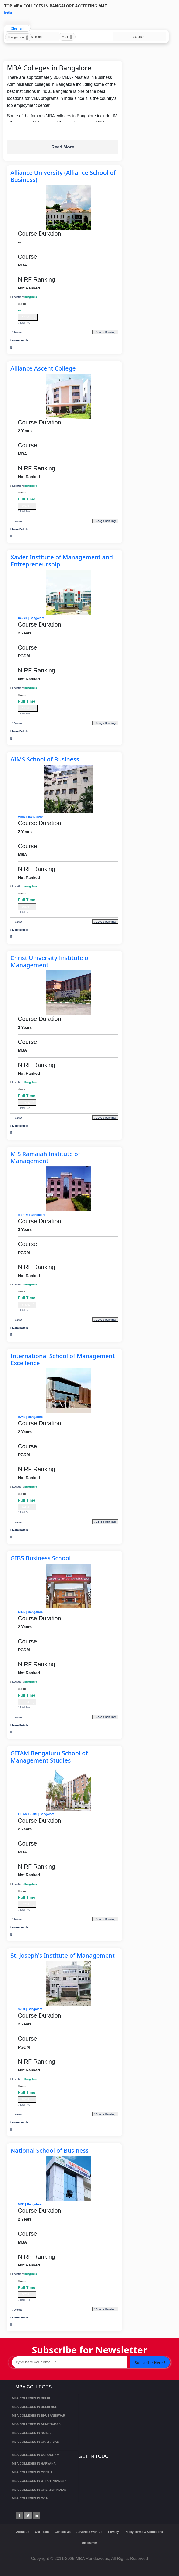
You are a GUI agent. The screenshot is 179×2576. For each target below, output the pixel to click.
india (8, 12)
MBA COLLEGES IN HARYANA (34, 2463)
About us (22, 2532)
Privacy (113, 2532)
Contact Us (63, 2532)
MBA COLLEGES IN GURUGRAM (35, 2455)
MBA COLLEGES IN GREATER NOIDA (39, 2489)
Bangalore (18, 37)
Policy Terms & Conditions (144, 2532)
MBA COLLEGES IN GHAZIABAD (35, 2441)
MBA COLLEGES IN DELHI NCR (34, 2407)
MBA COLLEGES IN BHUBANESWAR (38, 2415)
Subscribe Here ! (150, 2362)
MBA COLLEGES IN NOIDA (31, 2433)
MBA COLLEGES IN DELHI (31, 2398)
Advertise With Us (89, 2532)
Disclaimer (89, 2543)
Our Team (42, 2532)
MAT (67, 36)
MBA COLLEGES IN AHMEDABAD (36, 2424)
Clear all (17, 28)
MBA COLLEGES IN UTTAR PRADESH (39, 2481)
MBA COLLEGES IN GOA (30, 2498)
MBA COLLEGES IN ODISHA (32, 2472)
